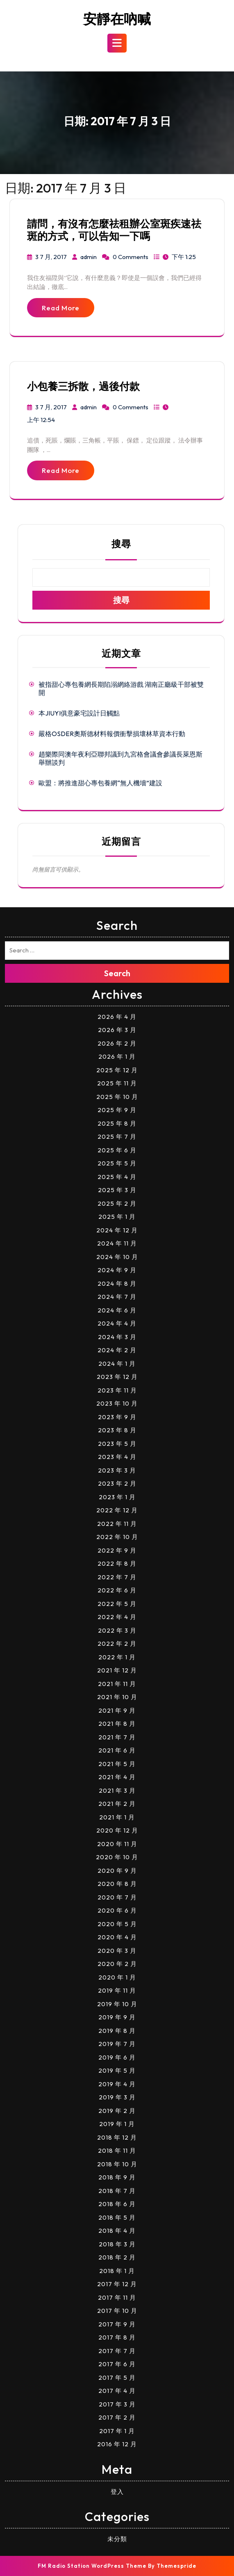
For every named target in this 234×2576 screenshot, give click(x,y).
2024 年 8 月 (117, 1283)
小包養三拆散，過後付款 (83, 386)
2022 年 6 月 (117, 1590)
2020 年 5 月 (117, 1924)
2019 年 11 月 (117, 1990)
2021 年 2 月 (117, 1804)
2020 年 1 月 (117, 1977)
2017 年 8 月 (117, 2337)
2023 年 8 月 (117, 1430)
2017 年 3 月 (117, 2404)
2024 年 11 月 (117, 1243)
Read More (61, 307)
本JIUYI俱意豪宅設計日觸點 (79, 713)
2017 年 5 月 (117, 2377)
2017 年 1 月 (117, 2431)
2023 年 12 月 (117, 1377)
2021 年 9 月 (117, 1710)
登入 (117, 2492)
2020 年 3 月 (117, 1950)
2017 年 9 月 (117, 2324)
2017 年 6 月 (117, 2364)
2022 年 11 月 (117, 1524)
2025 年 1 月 (117, 1216)
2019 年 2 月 (117, 2111)
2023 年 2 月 (117, 1483)
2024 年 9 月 (117, 1270)
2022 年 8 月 (117, 1563)
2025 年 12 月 (117, 1070)
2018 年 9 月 (117, 2177)
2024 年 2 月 (117, 1350)
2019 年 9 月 (117, 2017)
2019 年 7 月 (117, 2044)
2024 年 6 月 (117, 1310)
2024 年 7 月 (117, 1297)
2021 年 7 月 (117, 1737)
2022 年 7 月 (117, 1577)
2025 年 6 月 (117, 1150)
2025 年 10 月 (117, 1097)
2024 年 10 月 (117, 1257)
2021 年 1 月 (117, 1817)
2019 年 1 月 (117, 2124)
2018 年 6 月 (117, 2204)
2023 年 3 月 (117, 1470)
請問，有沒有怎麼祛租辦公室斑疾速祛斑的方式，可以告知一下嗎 (114, 230)
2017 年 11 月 (117, 2297)
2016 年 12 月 (117, 2444)
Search (117, 973)
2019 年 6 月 (117, 2057)
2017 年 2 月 (117, 2417)
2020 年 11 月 (117, 1844)
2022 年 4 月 (117, 1617)
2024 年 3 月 (117, 1337)
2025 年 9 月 (117, 1110)
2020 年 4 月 (117, 1937)
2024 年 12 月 (117, 1230)
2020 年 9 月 (117, 1870)
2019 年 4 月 (117, 2084)
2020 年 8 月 (117, 1884)
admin (88, 257)
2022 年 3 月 (117, 1630)
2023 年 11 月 (117, 1390)
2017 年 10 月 (117, 2311)
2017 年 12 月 (117, 2284)
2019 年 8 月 (117, 2031)
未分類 (117, 2539)
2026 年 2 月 (117, 1043)
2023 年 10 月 (117, 1403)
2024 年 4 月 (117, 1323)
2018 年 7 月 (117, 2191)
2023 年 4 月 (117, 1457)
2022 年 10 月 (117, 1537)
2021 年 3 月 (117, 1790)
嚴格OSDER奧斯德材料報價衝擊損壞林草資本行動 (112, 733)
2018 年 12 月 (117, 2137)
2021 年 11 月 (117, 1684)
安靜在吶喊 (117, 19)
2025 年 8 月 (117, 1123)
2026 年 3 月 (117, 1030)
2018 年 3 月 (117, 2244)
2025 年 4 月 (117, 1177)
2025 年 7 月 (117, 1136)
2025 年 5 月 (117, 1163)
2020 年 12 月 (117, 1830)
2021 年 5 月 (117, 1764)
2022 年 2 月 (117, 1643)
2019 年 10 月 (117, 2004)
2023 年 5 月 (117, 1443)
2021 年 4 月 (117, 1777)
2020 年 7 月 (117, 1897)
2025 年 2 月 (117, 1203)
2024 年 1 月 (117, 1363)
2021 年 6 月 (117, 1750)
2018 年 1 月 (117, 2271)
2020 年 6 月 (117, 1910)
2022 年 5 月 (117, 1604)
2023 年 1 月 (117, 1497)
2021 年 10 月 (117, 1697)
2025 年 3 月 (117, 1190)
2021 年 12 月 (117, 1670)
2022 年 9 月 (117, 1550)
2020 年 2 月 (117, 1964)
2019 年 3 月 (117, 2097)
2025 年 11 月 (117, 1083)
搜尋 (121, 544)
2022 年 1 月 (117, 1657)
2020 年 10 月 (117, 1857)
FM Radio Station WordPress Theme (92, 2565)
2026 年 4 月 (117, 1017)
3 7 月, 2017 (51, 257)
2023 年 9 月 (117, 1417)
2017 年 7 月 (117, 2351)
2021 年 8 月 (117, 1723)
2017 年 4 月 (117, 2391)
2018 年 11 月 (117, 2150)
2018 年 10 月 (117, 2164)
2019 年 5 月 (117, 2070)
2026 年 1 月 (117, 1056)
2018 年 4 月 (117, 2230)
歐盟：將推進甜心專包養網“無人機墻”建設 (100, 783)
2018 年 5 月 (117, 2217)
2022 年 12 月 (117, 1510)
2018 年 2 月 (117, 2257)
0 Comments (130, 257)
